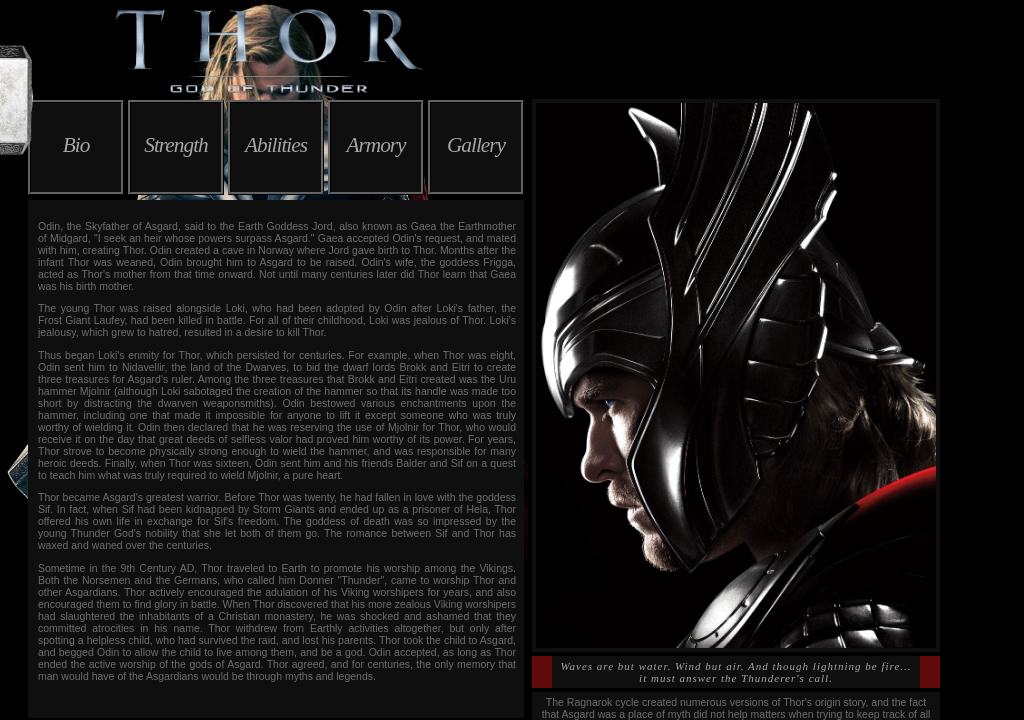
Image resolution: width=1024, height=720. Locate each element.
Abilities (276, 145)
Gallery (476, 145)
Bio (76, 145)
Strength (175, 145)
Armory (375, 145)
